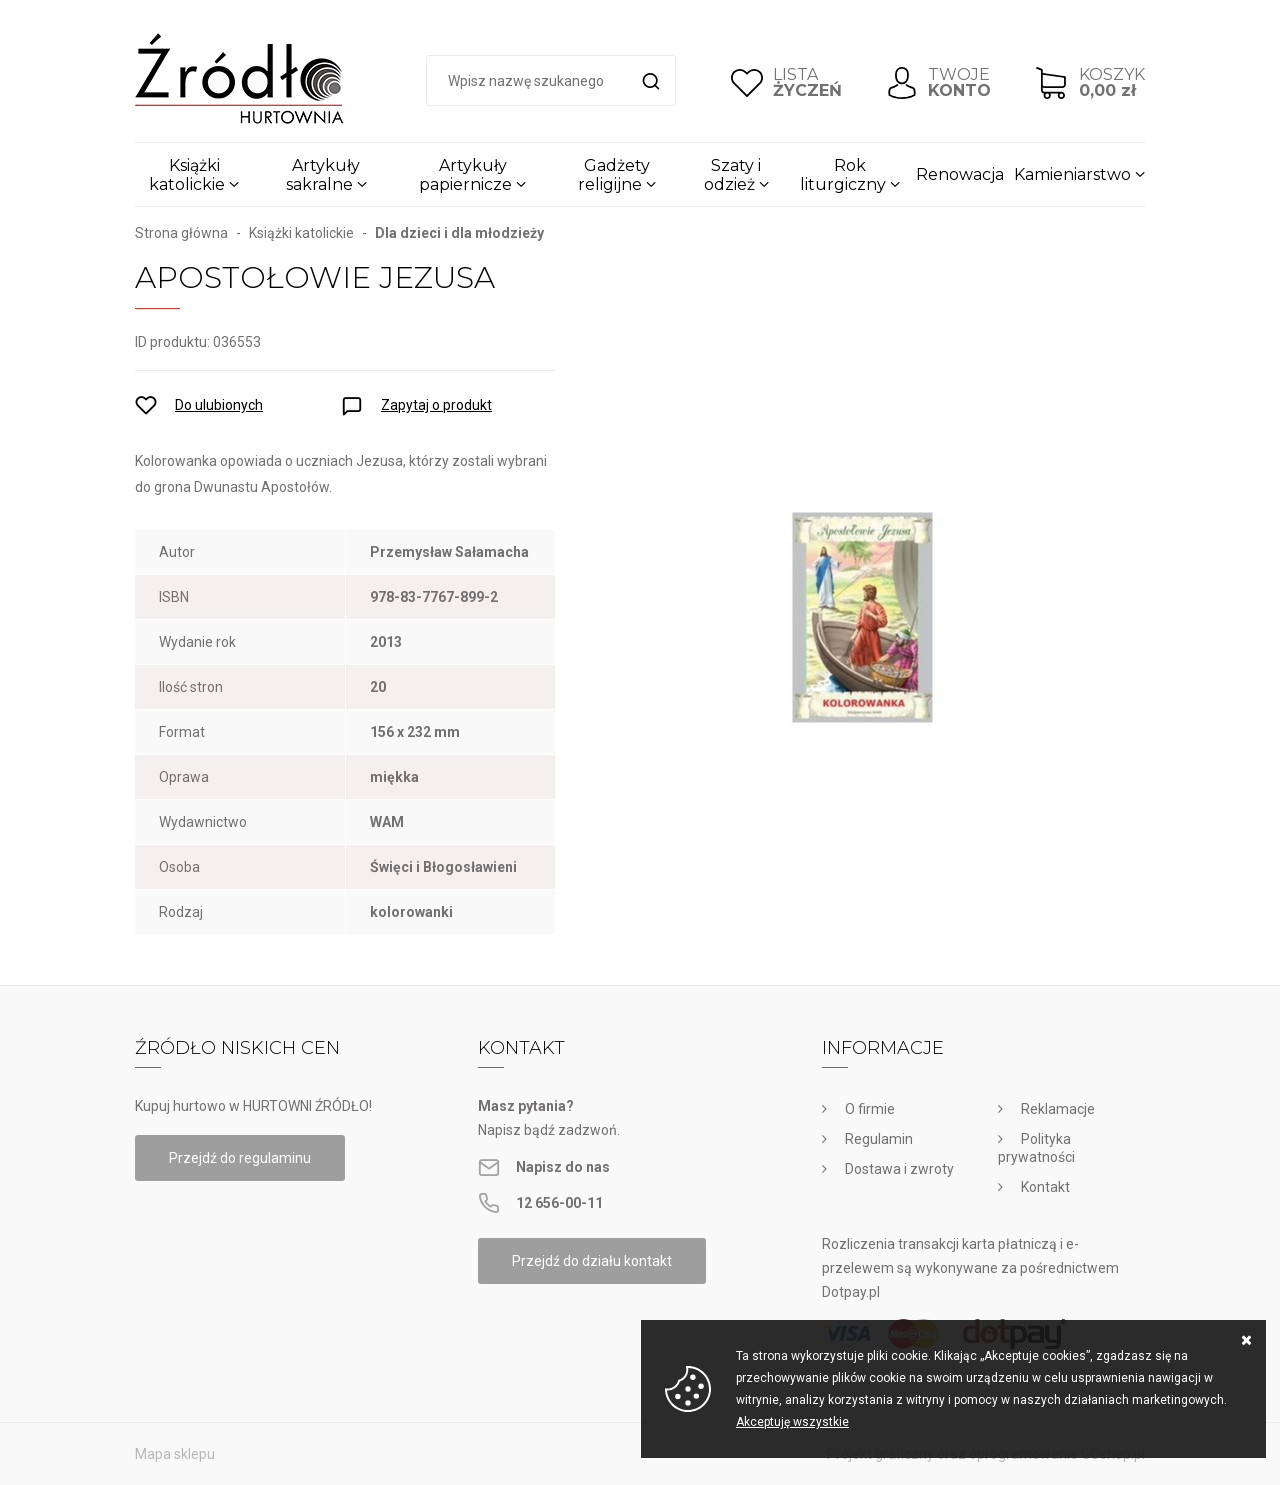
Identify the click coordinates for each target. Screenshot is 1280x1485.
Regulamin (879, 1139)
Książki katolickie (187, 175)
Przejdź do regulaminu (240, 1158)
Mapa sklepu (175, 1454)
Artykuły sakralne (323, 175)
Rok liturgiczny (843, 175)
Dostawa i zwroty (899, 1169)
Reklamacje (1058, 1109)
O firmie (870, 1109)
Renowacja (960, 174)
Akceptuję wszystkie (792, 1422)
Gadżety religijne (614, 175)
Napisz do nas (563, 1167)
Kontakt (1045, 1187)
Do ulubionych (219, 405)
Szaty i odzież (733, 175)
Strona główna (181, 233)
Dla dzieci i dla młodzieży (459, 233)
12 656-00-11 (559, 1203)
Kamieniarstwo (1072, 174)
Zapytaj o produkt (436, 405)
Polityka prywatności (1036, 1148)
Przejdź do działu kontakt (592, 1261)
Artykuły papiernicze (465, 175)
